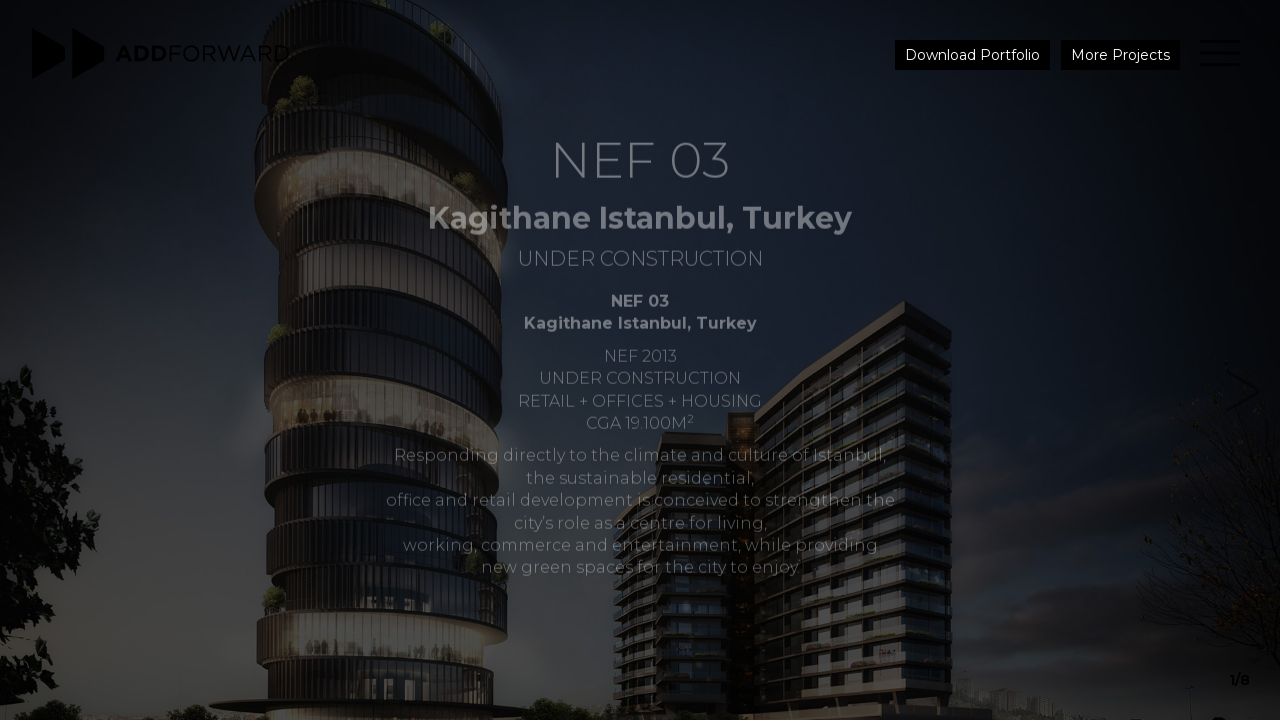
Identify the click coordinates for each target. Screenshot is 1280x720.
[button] (1216, 360)
